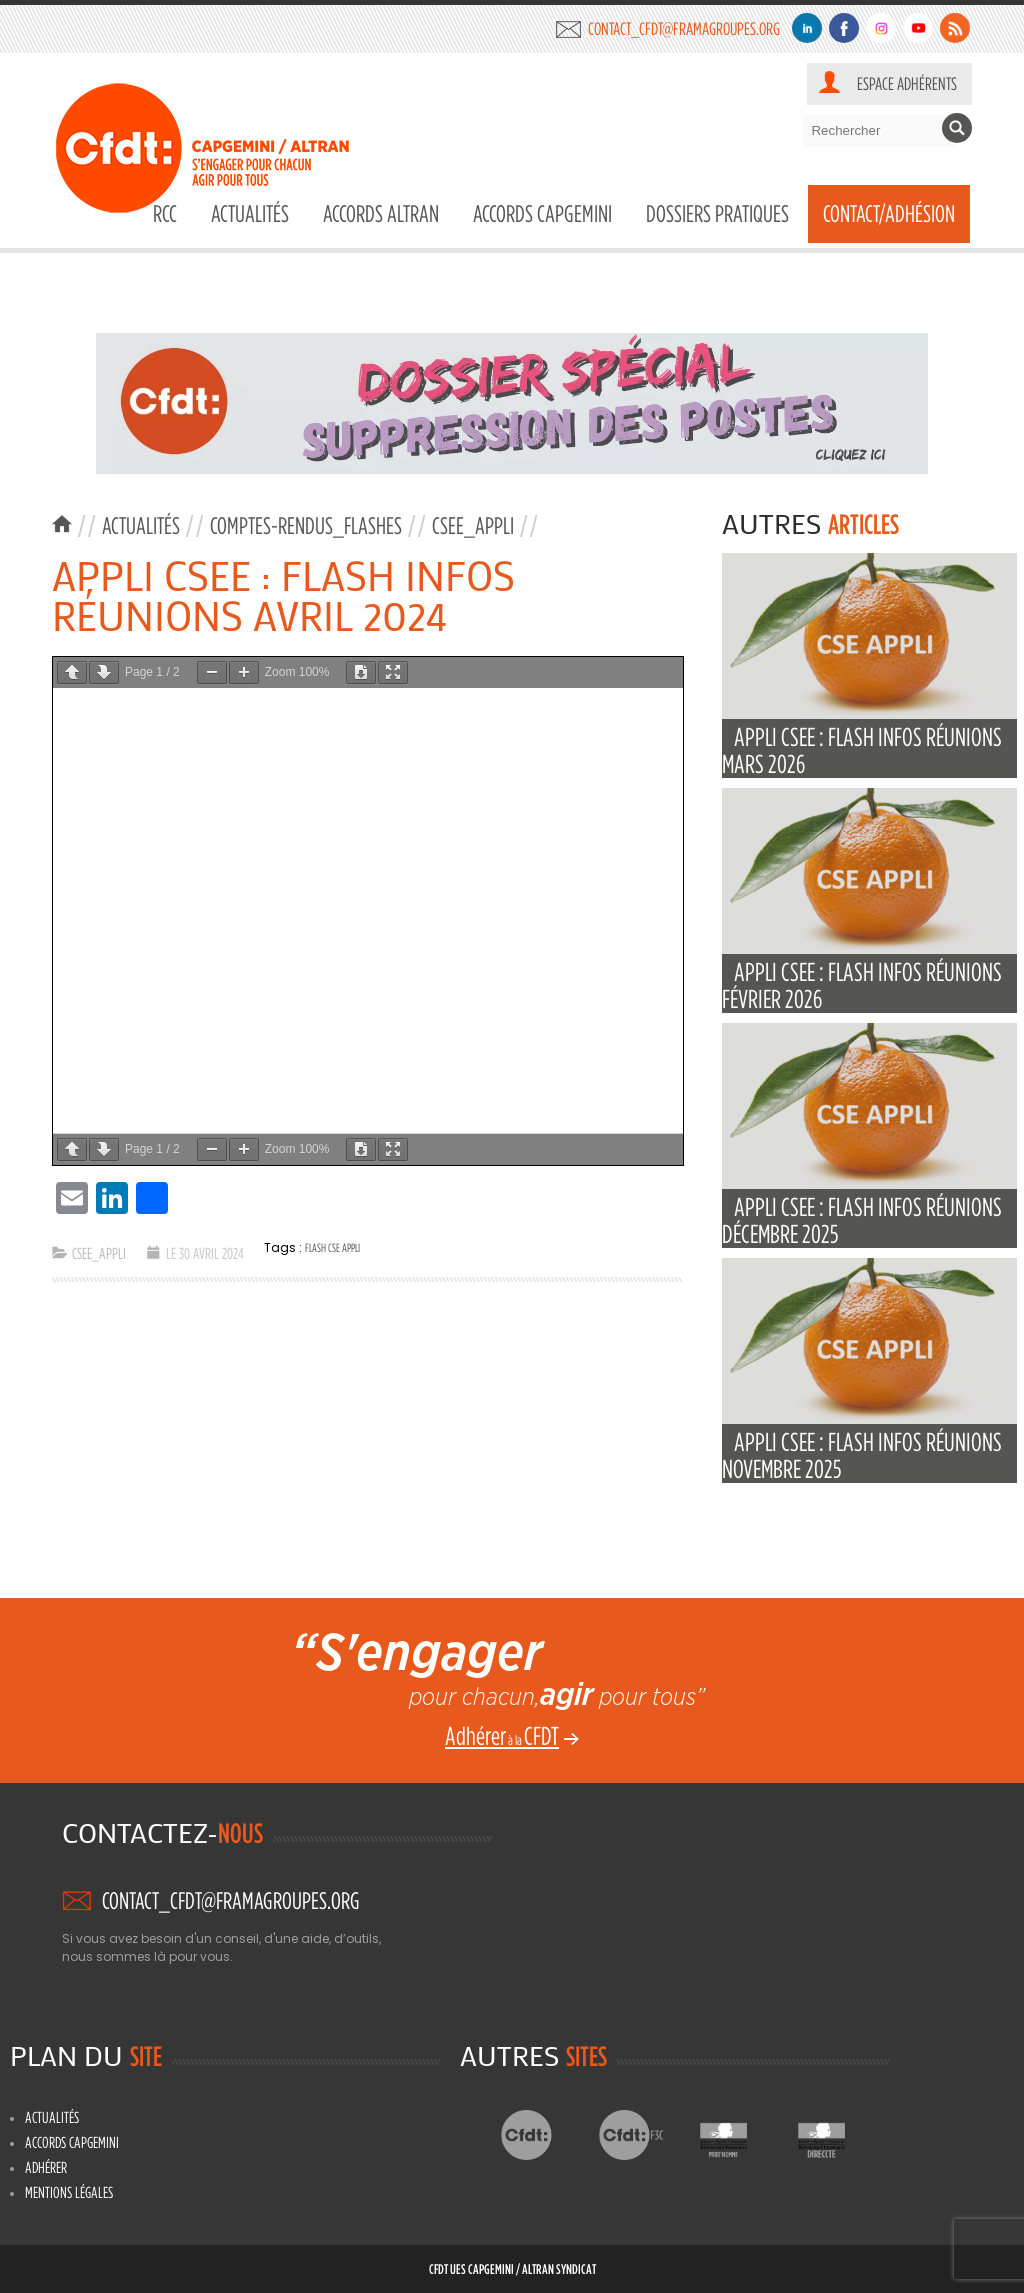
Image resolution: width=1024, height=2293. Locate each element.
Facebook (844, 28)
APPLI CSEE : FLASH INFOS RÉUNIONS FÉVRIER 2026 (862, 985)
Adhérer (46, 2167)
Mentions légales (69, 2192)
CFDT (543, 2135)
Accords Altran (381, 213)
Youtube (918, 28)
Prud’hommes (739, 2135)
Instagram (881, 28)
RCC (165, 213)
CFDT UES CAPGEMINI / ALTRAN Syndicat (512, 2268)
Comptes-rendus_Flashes (306, 525)
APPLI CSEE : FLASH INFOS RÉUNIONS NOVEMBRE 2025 (862, 1455)
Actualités (250, 213)
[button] (512, 403)
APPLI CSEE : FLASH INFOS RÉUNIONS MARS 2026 (862, 750)
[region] (512, 403)
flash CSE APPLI (332, 1247)
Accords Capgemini (542, 213)
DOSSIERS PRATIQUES (717, 213)
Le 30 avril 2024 (205, 1253)
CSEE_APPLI (473, 525)
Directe (837, 2135)
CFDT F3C (641, 2135)
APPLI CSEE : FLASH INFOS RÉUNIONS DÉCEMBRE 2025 (862, 1220)
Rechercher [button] (957, 128)
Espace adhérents (907, 83)
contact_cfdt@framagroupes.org (684, 28)
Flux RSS (955, 28)
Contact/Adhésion (889, 213)
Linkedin (807, 28)
